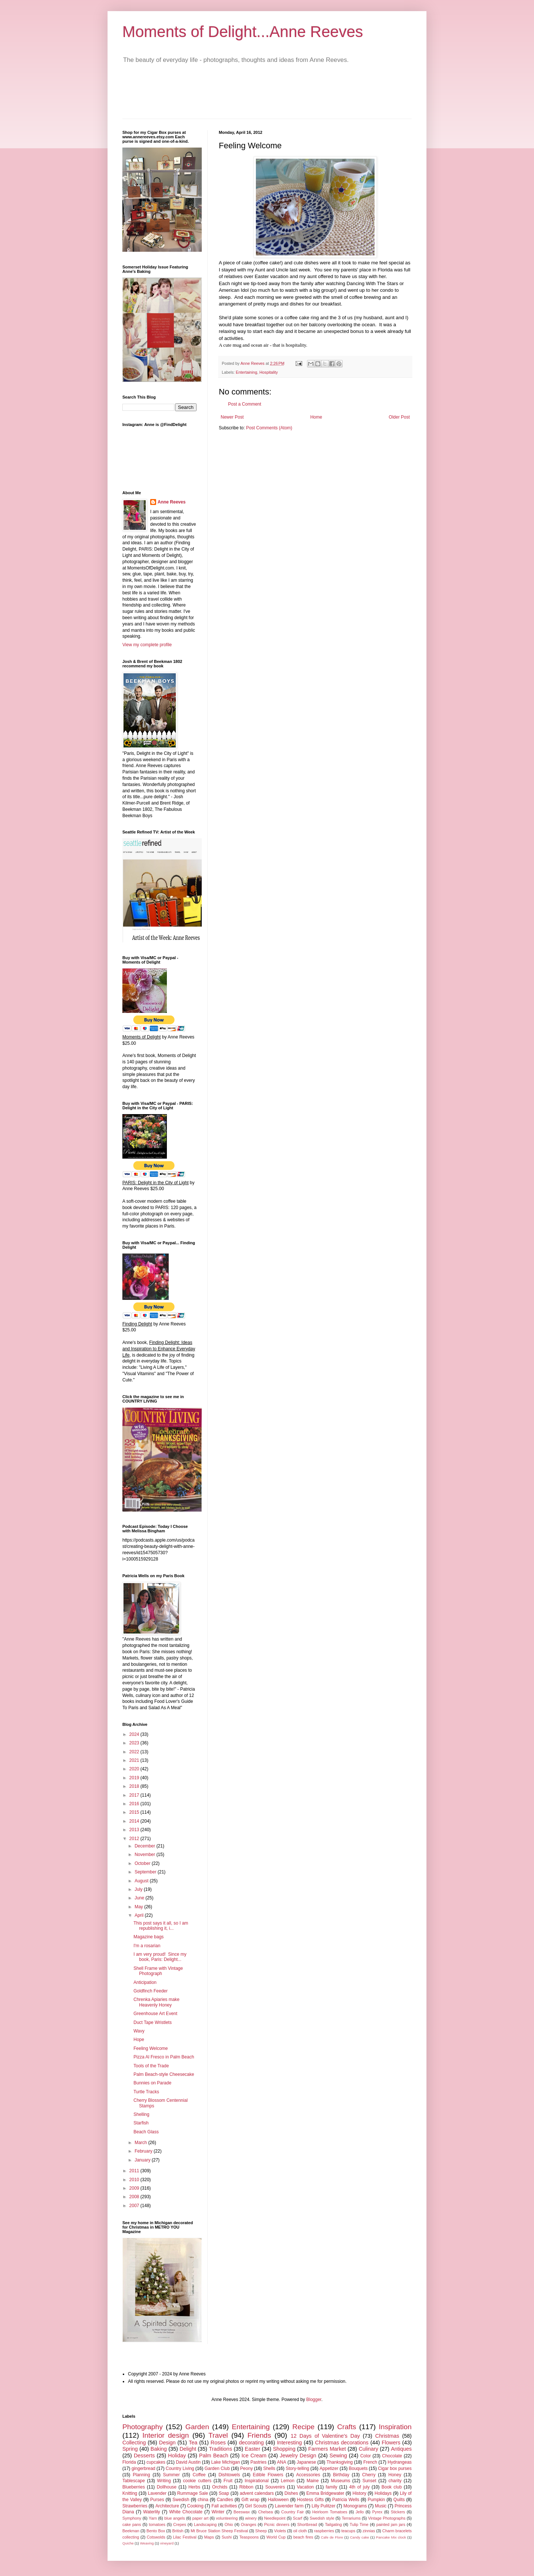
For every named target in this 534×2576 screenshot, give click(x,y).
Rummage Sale (192, 2493)
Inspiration (395, 2427)
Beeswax (242, 2512)
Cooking (195, 2506)
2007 (135, 2205)
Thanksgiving (340, 2462)
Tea (193, 2442)
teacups (348, 2531)
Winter (218, 2511)
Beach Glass (146, 2131)
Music (380, 2506)
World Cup (276, 2537)
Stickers (398, 2512)
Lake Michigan (225, 2462)
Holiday (177, 2455)
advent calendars (257, 2493)
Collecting (134, 2442)
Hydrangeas (400, 2462)
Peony (246, 2468)
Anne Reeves (171, 502)
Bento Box (155, 2531)
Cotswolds (156, 2537)
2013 (135, 1829)
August (142, 1880)
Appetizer (329, 2468)
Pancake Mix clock (391, 2537)
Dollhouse (167, 2487)
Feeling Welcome (151, 2048)
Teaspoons (248, 2537)
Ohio (229, 2524)
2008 (135, 2196)
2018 (135, 1786)
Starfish (141, 2123)
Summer (171, 2474)
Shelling (141, 2114)
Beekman (130, 2531)
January (143, 2160)
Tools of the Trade (151, 2065)
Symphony (131, 2518)
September (146, 1872)
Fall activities (224, 2506)
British (178, 2531)
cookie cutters (197, 2480)
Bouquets (358, 2468)
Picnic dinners (276, 2524)
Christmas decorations (342, 2442)
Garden (197, 2427)
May (139, 1906)
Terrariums (351, 2518)
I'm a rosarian (147, 1945)
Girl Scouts (256, 2506)
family (331, 2487)
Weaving (147, 2543)
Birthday (341, 2474)
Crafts (346, 2427)
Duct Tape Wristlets (153, 2022)
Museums (340, 2480)
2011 (135, 2170)
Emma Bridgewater (325, 2493)
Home (316, 417)
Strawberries (134, 2506)
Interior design (165, 2435)
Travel (218, 2435)
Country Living (180, 2468)
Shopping (284, 2449)
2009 (135, 2188)
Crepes (179, 2524)
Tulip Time (359, 2524)
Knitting (129, 2493)
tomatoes (157, 2524)
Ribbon (246, 2487)
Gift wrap (250, 2499)
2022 (135, 1751)
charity (394, 2480)
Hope (139, 2039)
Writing (164, 2480)
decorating (251, 2442)
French (370, 2462)
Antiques (401, 2449)
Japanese (306, 2462)
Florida (129, 2462)
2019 (135, 1777)
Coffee (198, 2474)
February (144, 2151)
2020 (135, 1768)
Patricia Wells (345, 2499)
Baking (159, 2449)
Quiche (128, 2543)
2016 (135, 1803)
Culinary (368, 2449)
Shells (269, 2468)
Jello (360, 2512)
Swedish (180, 2499)
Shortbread (307, 2524)
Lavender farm (289, 2506)
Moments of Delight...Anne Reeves (242, 31)
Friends (259, 2435)
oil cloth (300, 2531)
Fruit (228, 2480)
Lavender (157, 2493)
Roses (218, 2442)
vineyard (167, 2543)
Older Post (399, 417)
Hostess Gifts (310, 2499)
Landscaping (205, 2524)
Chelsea (265, 2512)
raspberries (324, 2531)
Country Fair (292, 2512)
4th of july (359, 2487)
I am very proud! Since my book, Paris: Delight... (160, 1957)
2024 (135, 1734)
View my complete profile (147, 644)
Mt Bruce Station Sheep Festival (219, 2531)
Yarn (153, 2518)
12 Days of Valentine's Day (325, 2436)
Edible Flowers (268, 2474)
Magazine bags (149, 1936)
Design (167, 2442)
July (139, 1889)
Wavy (139, 2031)
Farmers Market (327, 2449)
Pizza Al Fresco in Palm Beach (164, 2057)
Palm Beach (213, 2455)
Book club (392, 2487)
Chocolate (392, 2455)
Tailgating (333, 2524)
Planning (141, 2474)
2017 (135, 1795)
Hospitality (268, 372)
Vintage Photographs (386, 2518)
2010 (135, 2179)
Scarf (297, 2518)
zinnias (369, 2531)
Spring (130, 2449)
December (145, 1846)
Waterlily (151, 2511)
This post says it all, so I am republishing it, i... (161, 1926)
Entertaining (246, 372)
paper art (200, 2518)
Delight (187, 2449)
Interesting (289, 2442)
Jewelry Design (298, 2455)
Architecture (167, 2506)
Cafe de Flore (332, 2537)
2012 (135, 1838)
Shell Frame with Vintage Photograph (158, 1971)
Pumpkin (376, 2499)
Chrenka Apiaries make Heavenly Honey (156, 2002)
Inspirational (257, 2480)
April (140, 1915)
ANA (281, 2462)
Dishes (291, 2493)
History (359, 2493)
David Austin (188, 2462)
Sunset (369, 2480)
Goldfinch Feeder (151, 1991)
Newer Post (232, 417)
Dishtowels (229, 2474)
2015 (135, 1812)
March (141, 2142)
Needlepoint (275, 2518)
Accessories (308, 2474)
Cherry (369, 2474)
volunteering (227, 2518)
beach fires (303, 2537)
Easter (252, 2449)
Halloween (278, 2499)
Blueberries (133, 2487)
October (143, 1863)
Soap (224, 2493)
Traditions (220, 2449)
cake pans (131, 2524)
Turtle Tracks (146, 2091)
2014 (135, 1821)
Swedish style (322, 2518)
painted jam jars (390, 2524)
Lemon (287, 2480)
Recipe (303, 2427)
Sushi (227, 2537)
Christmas (387, 2436)
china (203, 2499)
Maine (313, 2480)
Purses (157, 2499)
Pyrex (377, 2512)
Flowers (391, 2442)
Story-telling (297, 2468)
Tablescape (133, 2480)
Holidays (383, 2493)
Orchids (219, 2487)
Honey (394, 2474)
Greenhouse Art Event (155, 2013)
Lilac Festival (184, 2537)
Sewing (338, 2455)
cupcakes (155, 2462)
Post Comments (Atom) (269, 427)
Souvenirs (275, 2487)
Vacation (305, 2487)
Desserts (144, 2455)
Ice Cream (253, 2455)
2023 (135, 1743)
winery (251, 2518)
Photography (142, 2427)
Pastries (258, 2462)
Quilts (399, 2499)
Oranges (248, 2524)
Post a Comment (244, 404)
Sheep (261, 2531)
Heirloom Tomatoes (329, 2512)
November (145, 1854)
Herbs (194, 2487)
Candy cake (359, 2537)
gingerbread (143, 2468)
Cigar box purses (395, 2468)
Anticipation (145, 1982)
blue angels (174, 2518)
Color (365, 2455)
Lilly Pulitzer (323, 2506)
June (140, 1897)
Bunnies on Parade (152, 2082)
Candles (225, 2499)
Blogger (314, 2399)
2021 (135, 1760)
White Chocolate (185, 2511)
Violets (280, 2531)
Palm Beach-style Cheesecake (164, 2074)
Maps (209, 2537)
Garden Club (217, 2468)
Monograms (355, 2506)
